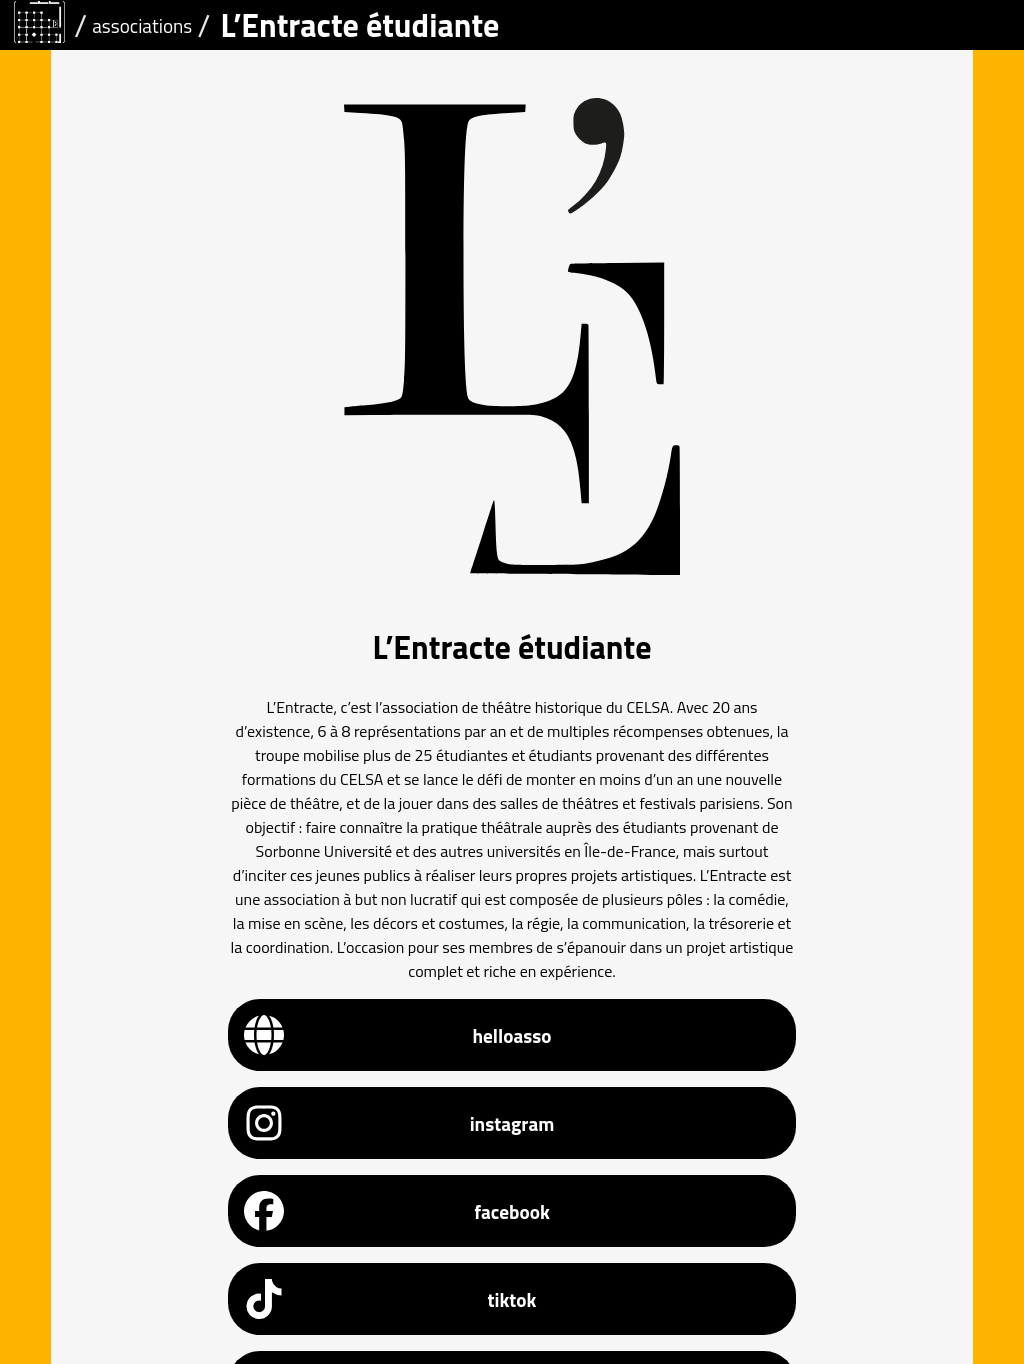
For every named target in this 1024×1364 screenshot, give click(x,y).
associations (142, 25)
